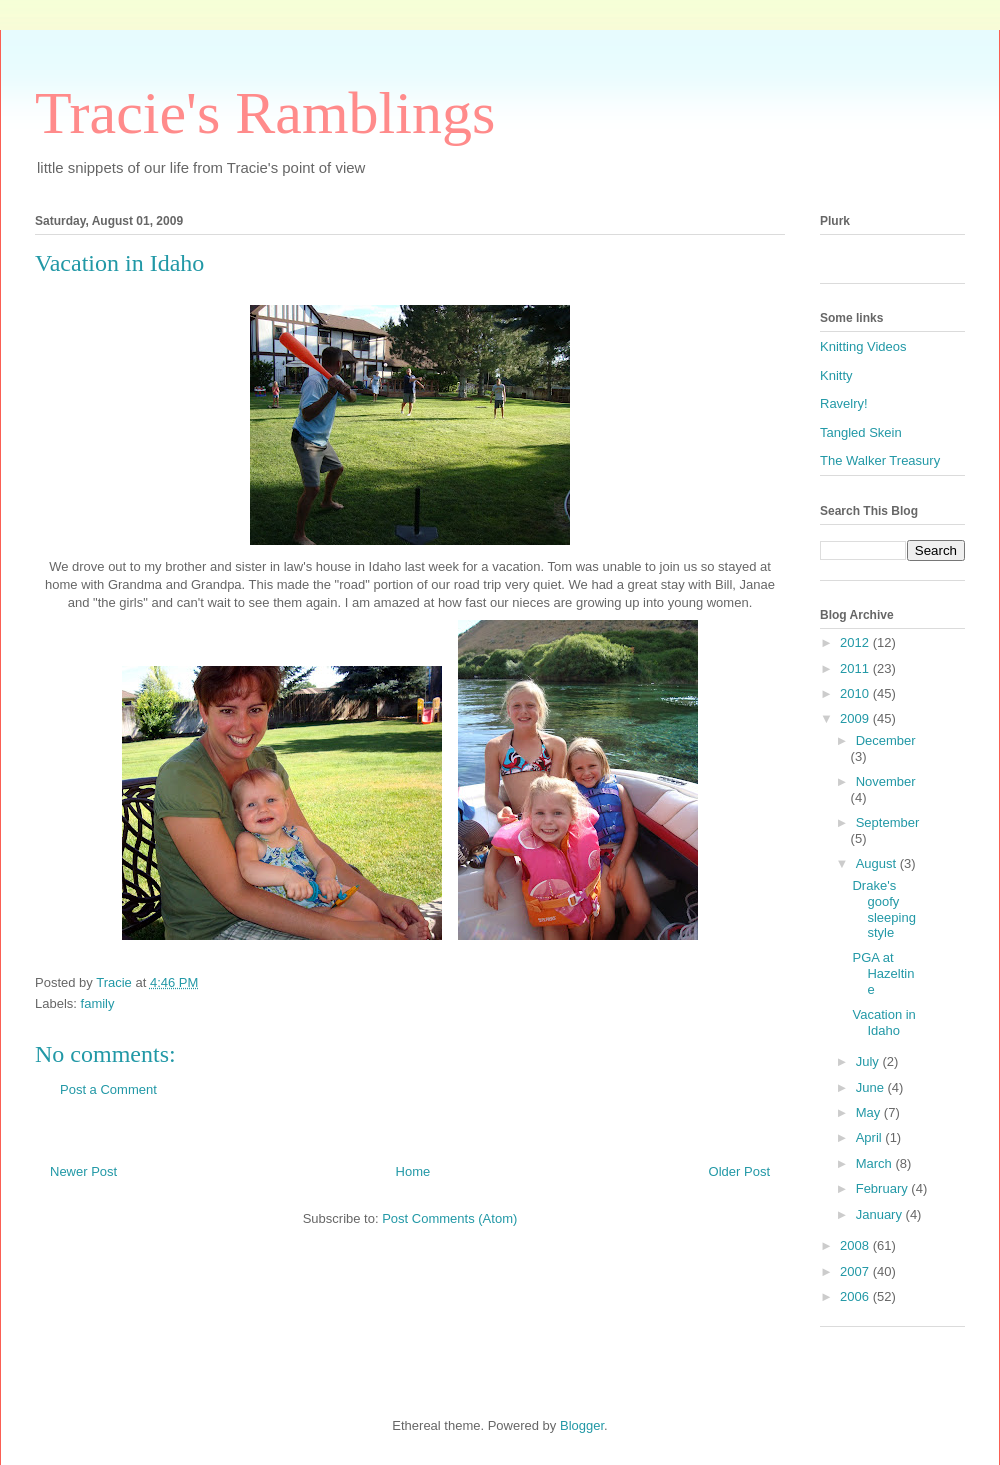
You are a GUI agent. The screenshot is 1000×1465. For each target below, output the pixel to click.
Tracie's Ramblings (265, 113)
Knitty (836, 375)
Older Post (739, 1171)
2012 (856, 642)
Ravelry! (844, 403)
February (884, 1188)
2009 (856, 718)
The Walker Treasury (880, 460)
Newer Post (83, 1171)
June (872, 1087)
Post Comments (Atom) (449, 1218)
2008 (856, 1245)
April (871, 1137)
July (869, 1061)
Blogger (582, 1425)
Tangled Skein (861, 432)
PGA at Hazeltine (883, 973)
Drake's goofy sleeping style (883, 909)
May (870, 1112)
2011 (856, 668)
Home (413, 1171)
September (888, 822)
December (886, 740)
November (886, 781)
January (881, 1214)
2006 (856, 1296)
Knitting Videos (863, 346)
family (98, 1003)
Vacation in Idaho (883, 1022)
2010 (856, 693)
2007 (856, 1271)
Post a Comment (108, 1089)
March (876, 1163)
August (878, 863)
